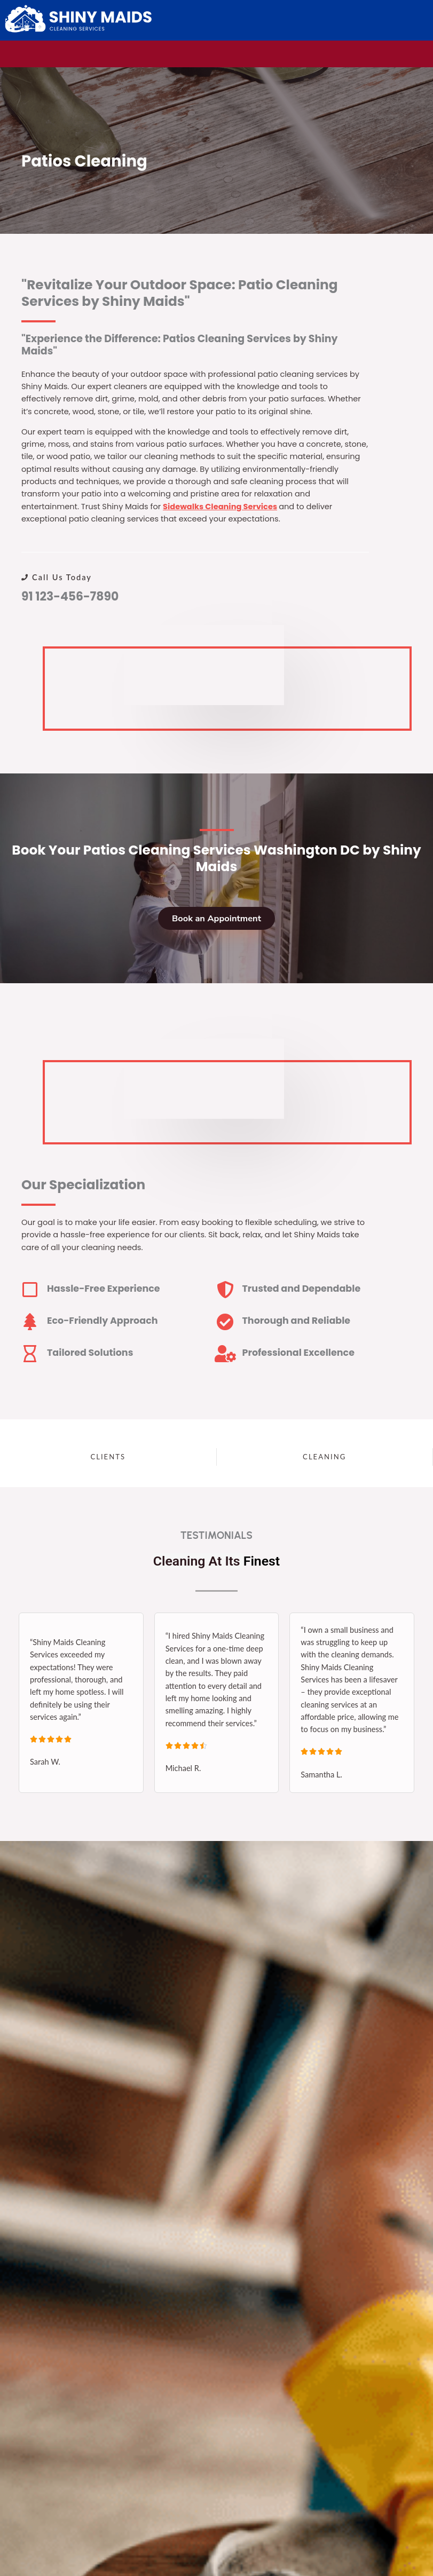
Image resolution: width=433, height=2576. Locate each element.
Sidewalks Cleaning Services (220, 506)
